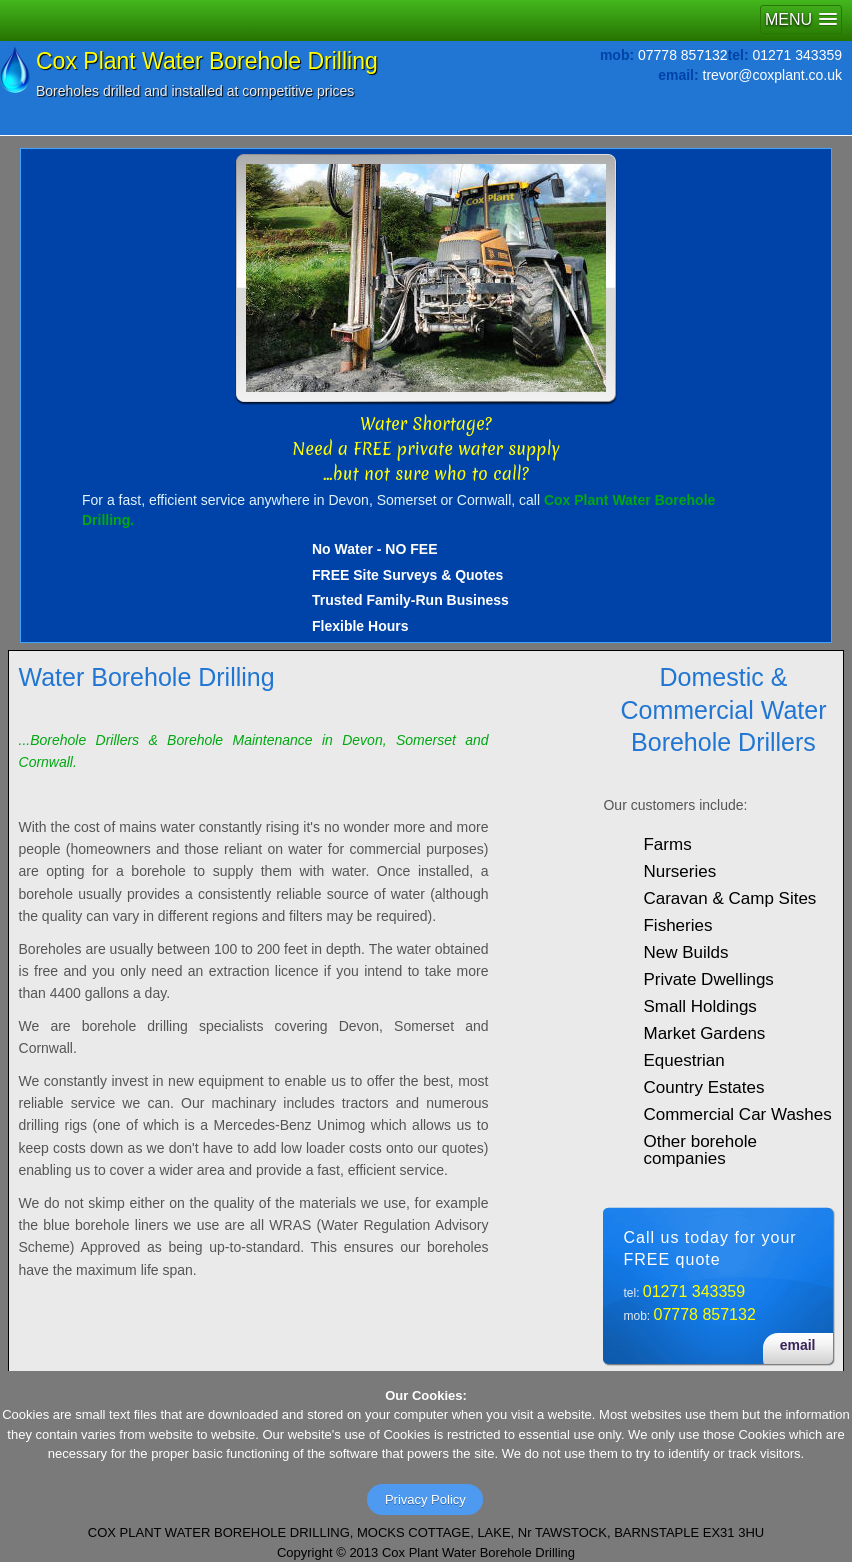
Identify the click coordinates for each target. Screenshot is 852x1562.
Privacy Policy (425, 1499)
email (798, 1345)
